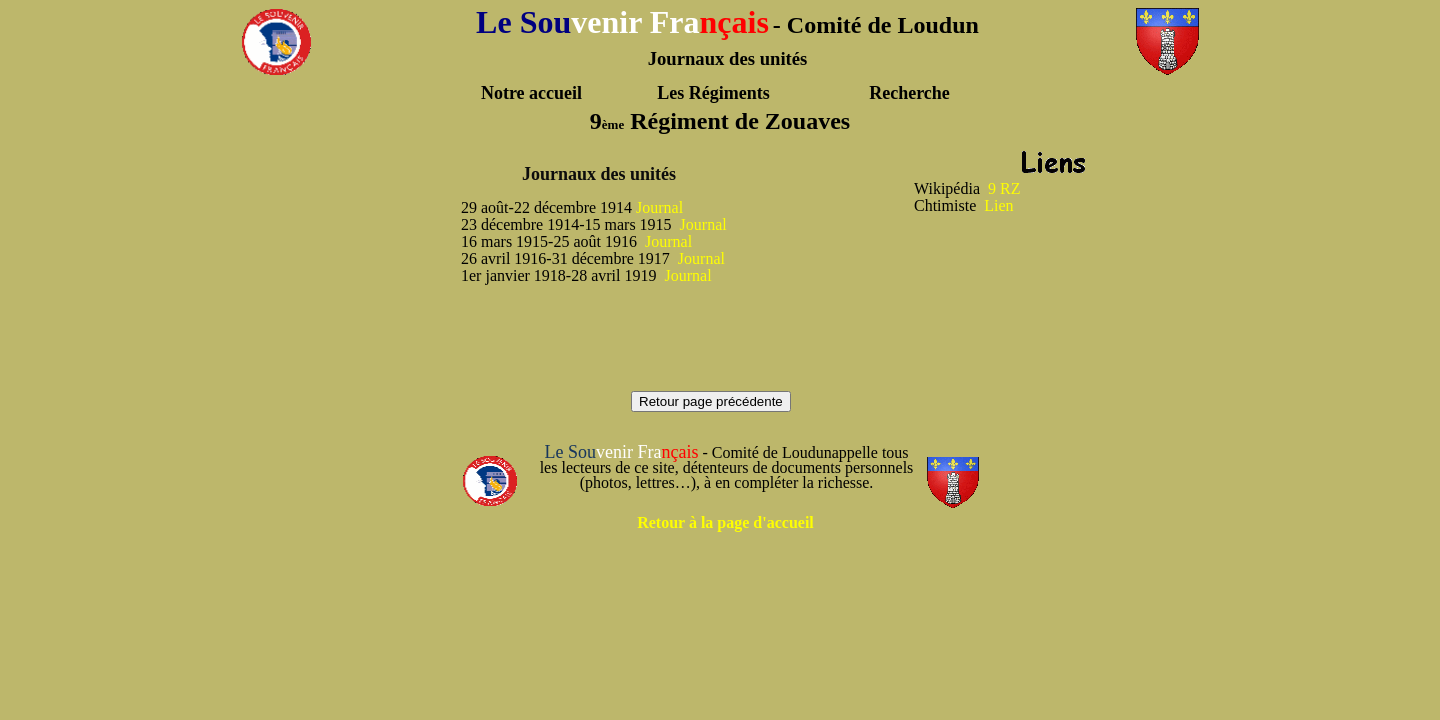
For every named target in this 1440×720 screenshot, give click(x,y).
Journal (659, 207)
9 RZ (1004, 188)
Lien (998, 205)
